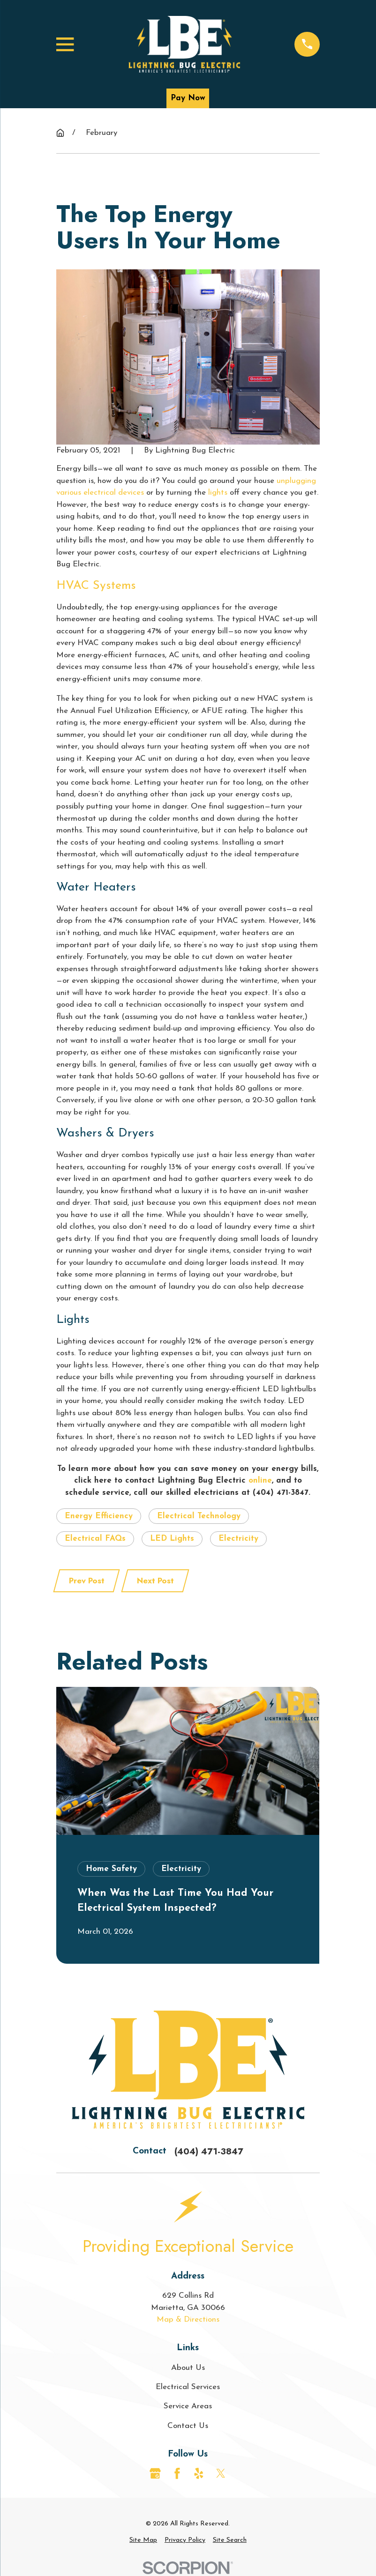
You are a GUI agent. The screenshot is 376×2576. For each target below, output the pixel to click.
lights (217, 493)
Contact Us (187, 2426)
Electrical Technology (199, 1516)
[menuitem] (143, 2540)
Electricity (238, 1539)
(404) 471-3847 (208, 2151)
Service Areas (188, 2406)
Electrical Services (188, 2387)
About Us (188, 2368)
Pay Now (188, 98)
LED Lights (172, 1539)
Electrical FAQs (95, 1539)
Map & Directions (188, 2320)
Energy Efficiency (99, 1516)
